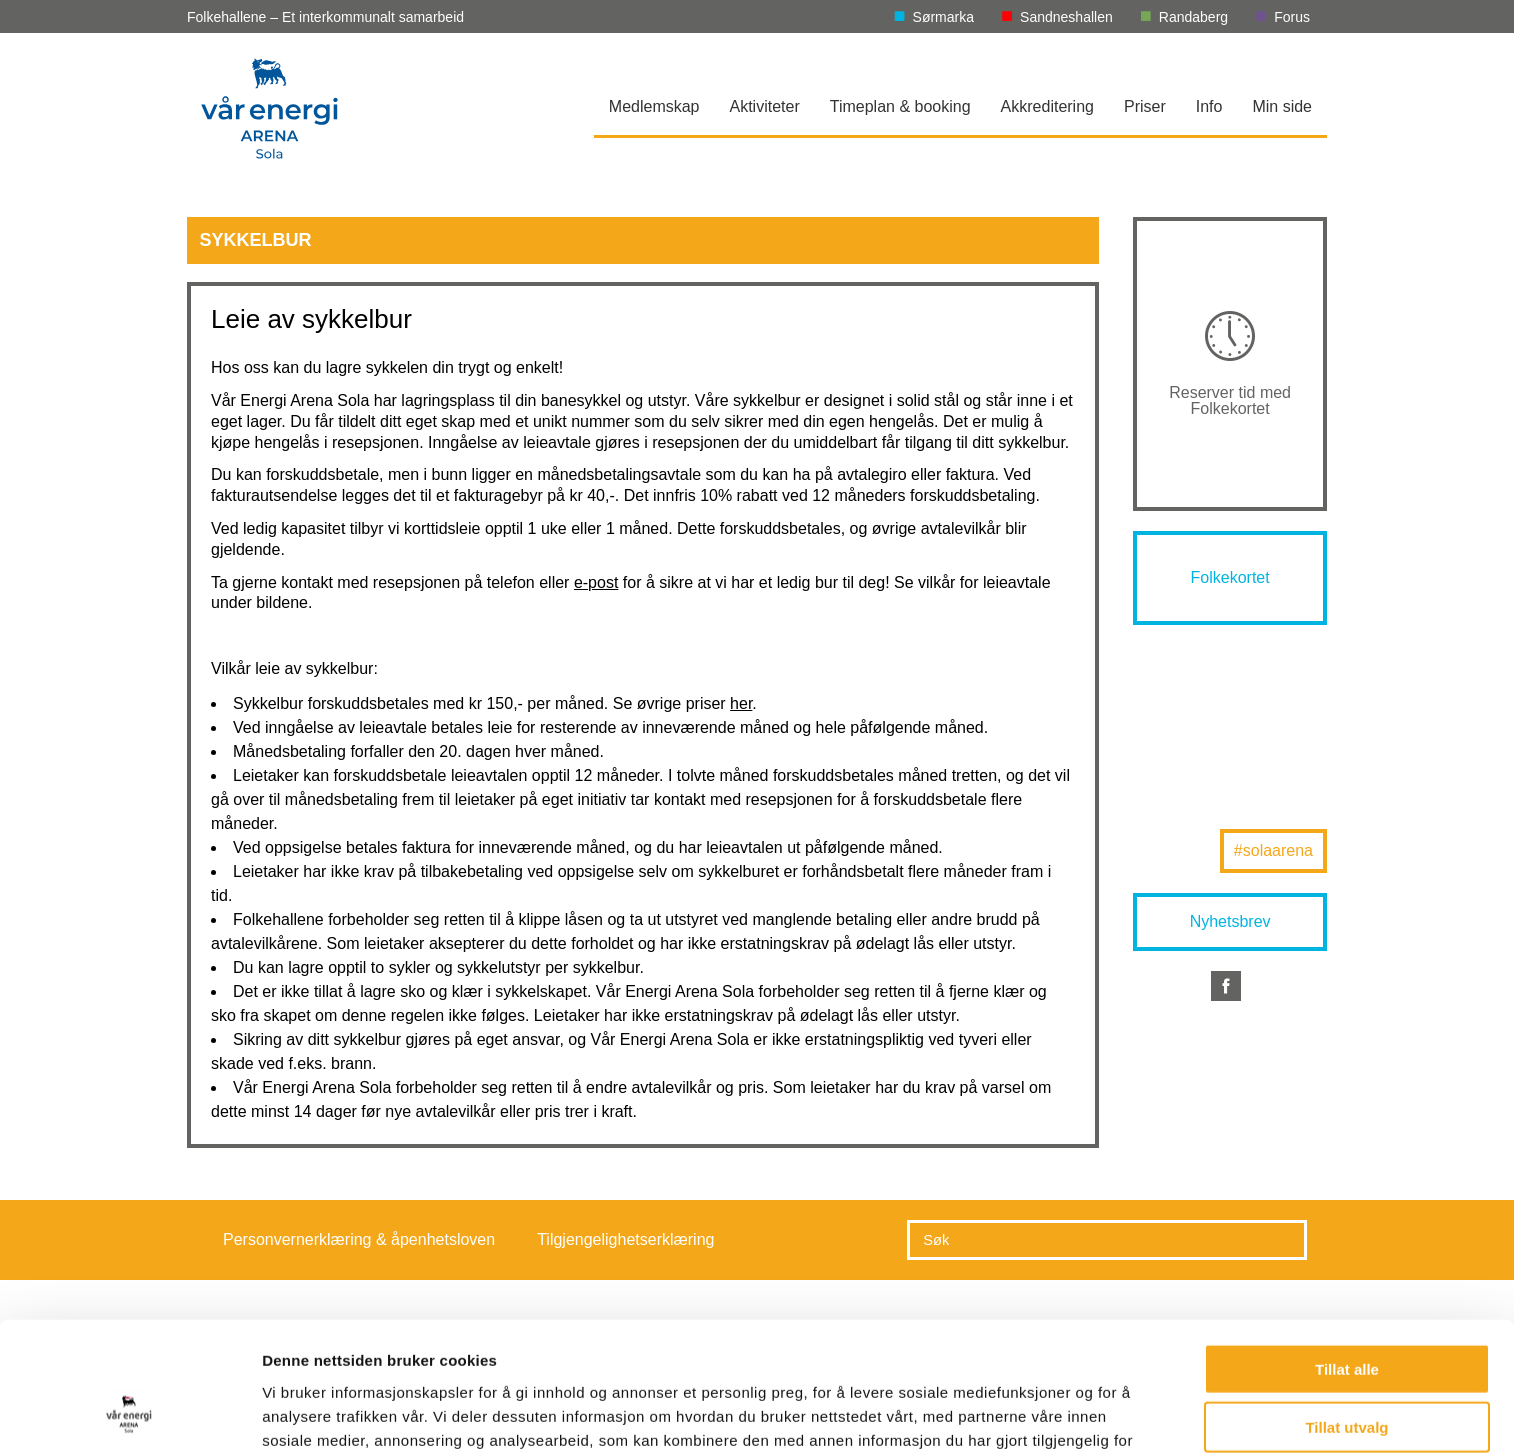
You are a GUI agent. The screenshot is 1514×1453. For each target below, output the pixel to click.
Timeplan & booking (900, 106)
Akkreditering (1047, 106)
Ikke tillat (1347, 1370)
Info (1209, 106)
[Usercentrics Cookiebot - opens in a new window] (129, 1414)
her (741, 703)
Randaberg (1193, 17)
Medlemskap (654, 106)
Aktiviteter (765, 106)
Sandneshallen (1066, 17)
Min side (1282, 106)
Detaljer (1065, 1413)
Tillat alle (1347, 1253)
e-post (596, 582)
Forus (1292, 17)
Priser (1145, 106)
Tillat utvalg (1346, 1312)
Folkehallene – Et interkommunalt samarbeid (325, 17)
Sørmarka (943, 17)
